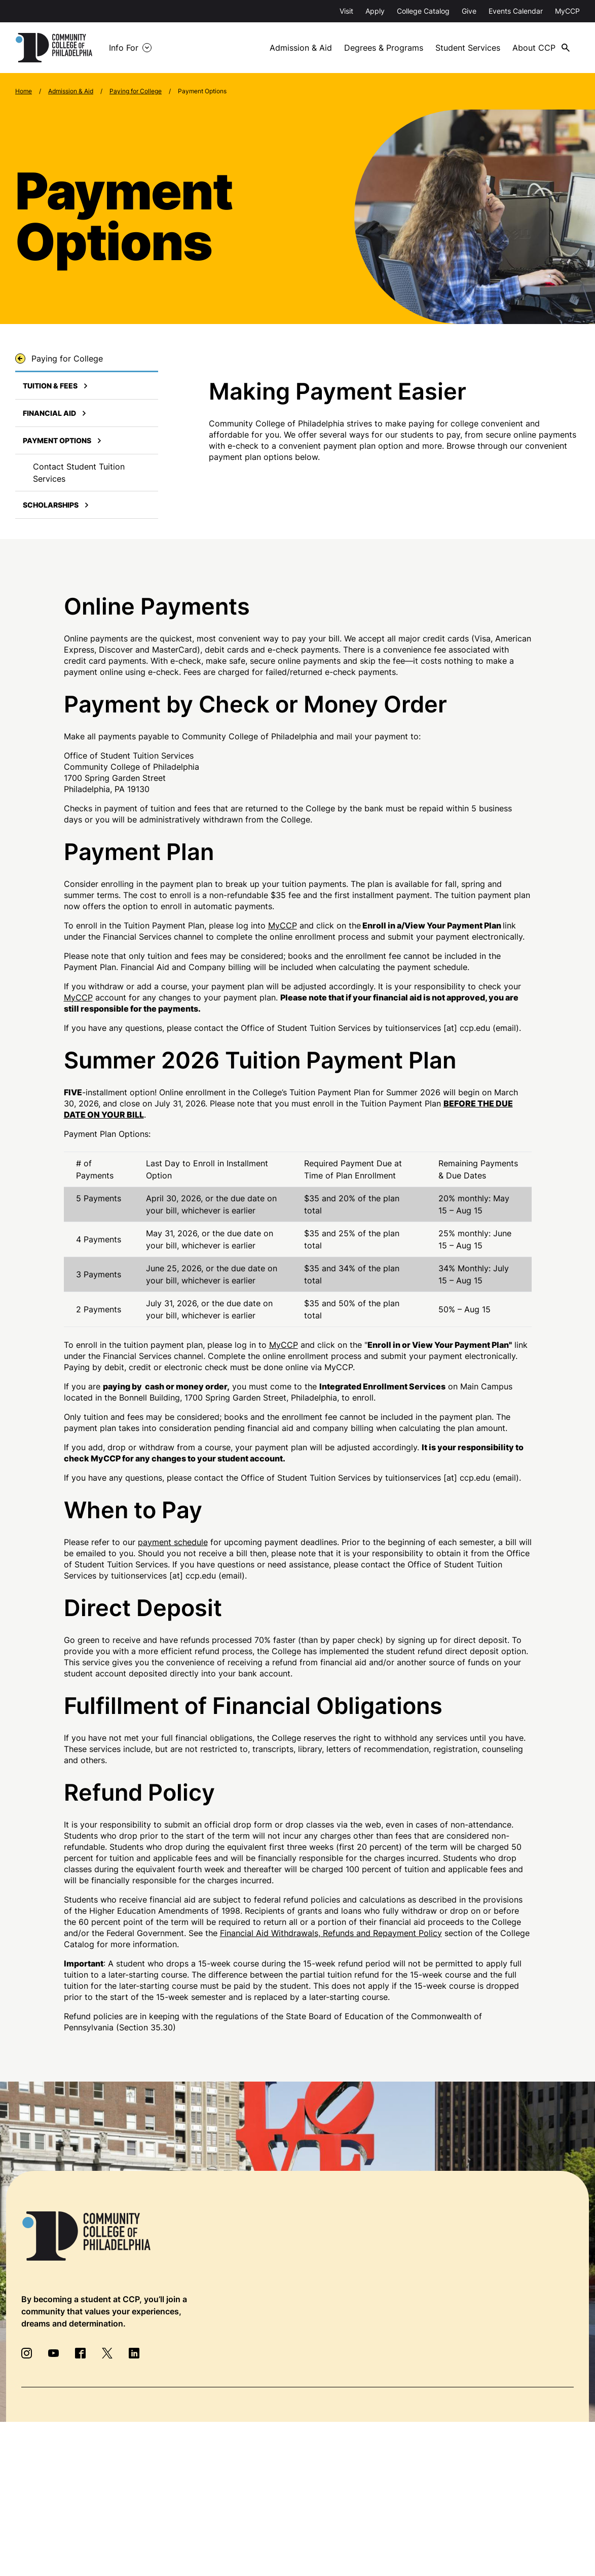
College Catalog (423, 11)
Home (23, 91)
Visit (346, 11)
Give (469, 11)
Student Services (467, 48)
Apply (375, 11)
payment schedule (173, 1542)
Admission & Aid (301, 48)
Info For (123, 48)
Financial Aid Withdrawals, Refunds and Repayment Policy (331, 1933)
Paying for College (135, 91)
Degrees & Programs (383, 48)
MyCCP (567, 11)
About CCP (533, 48)
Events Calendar (516, 11)
